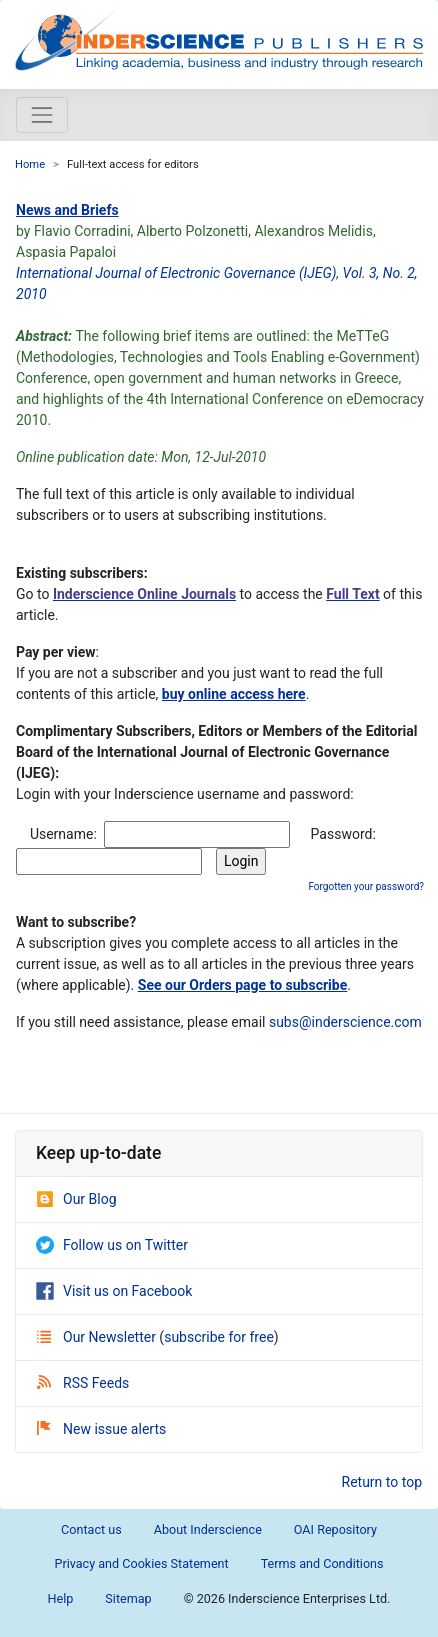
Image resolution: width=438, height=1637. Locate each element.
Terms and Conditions (322, 1563)
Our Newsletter (98, 1337)
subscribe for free (219, 1337)
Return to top (382, 1482)
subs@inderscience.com (345, 1022)
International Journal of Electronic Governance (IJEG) (176, 273)
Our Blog (76, 1199)
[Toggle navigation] (42, 115)
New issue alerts (101, 1429)
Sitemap (128, 1598)
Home (30, 164)
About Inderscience (208, 1529)
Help (61, 1598)
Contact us (91, 1529)
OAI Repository (335, 1529)
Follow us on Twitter (112, 1245)
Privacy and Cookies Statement (141, 1563)
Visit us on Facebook (114, 1291)
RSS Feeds (83, 1383)
